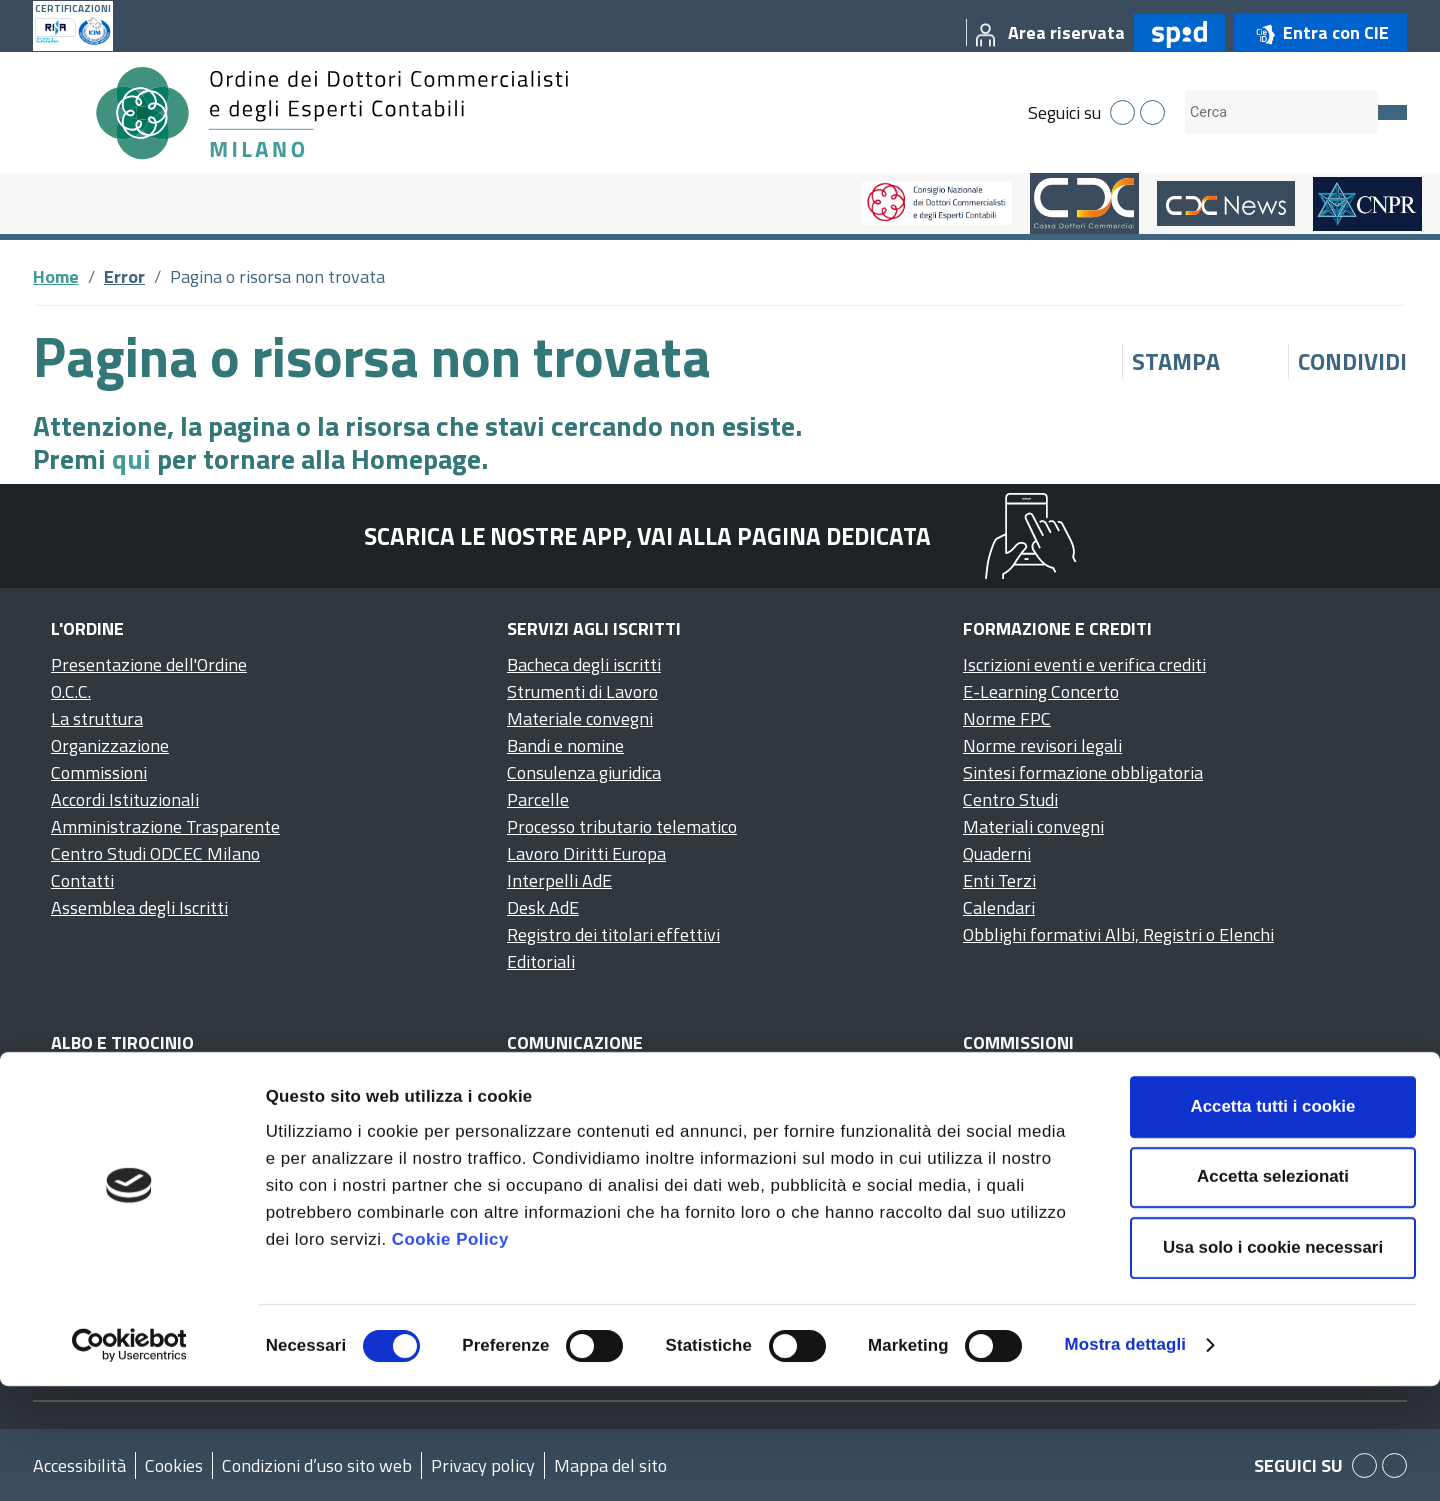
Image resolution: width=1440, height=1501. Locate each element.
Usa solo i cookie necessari (1273, 1362)
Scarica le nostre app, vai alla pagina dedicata (647, 536)
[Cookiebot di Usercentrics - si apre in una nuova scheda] (129, 1460)
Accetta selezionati (1273, 1291)
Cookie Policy (450, 1354)
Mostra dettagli (1125, 1459)
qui (131, 458)
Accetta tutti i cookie (1273, 1221)
